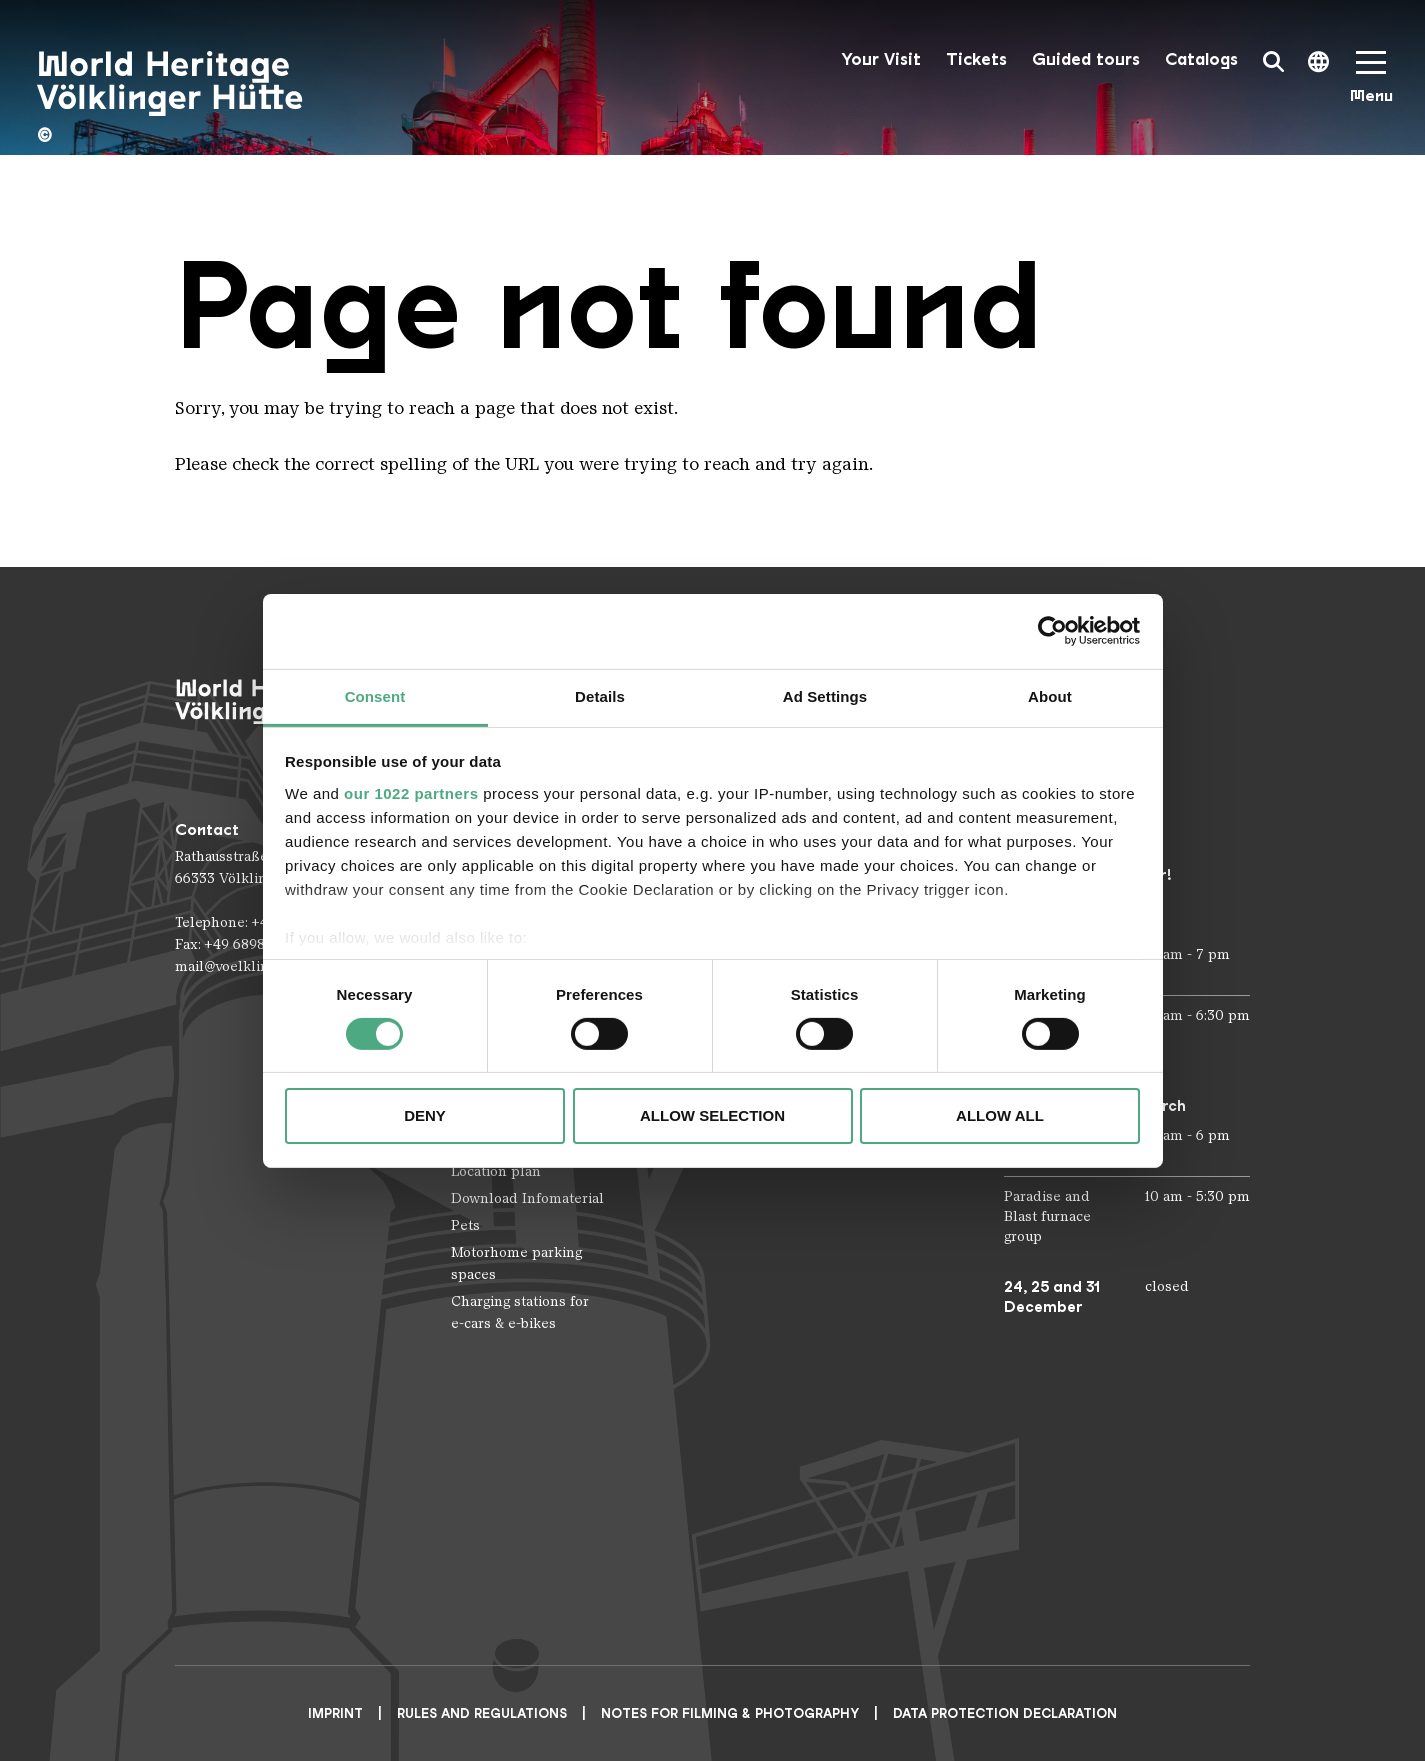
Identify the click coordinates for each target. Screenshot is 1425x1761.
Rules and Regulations (482, 1713)
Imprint (335, 1713)
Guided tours (1086, 59)
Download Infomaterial (527, 1198)
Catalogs (1201, 59)
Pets (465, 1225)
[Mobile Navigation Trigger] (1371, 83)
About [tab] (1050, 695)
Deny (425, 1115)
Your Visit (881, 59)
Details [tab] (600, 695)
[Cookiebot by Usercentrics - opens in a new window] (1052, 631)
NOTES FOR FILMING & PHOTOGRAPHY (730, 1713)
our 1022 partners (411, 792)
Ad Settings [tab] (825, 695)
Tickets (976, 59)
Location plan (496, 1171)
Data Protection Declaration (1005, 1713)
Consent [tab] (375, 695)
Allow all (1000, 1115)
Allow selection (712, 1115)
